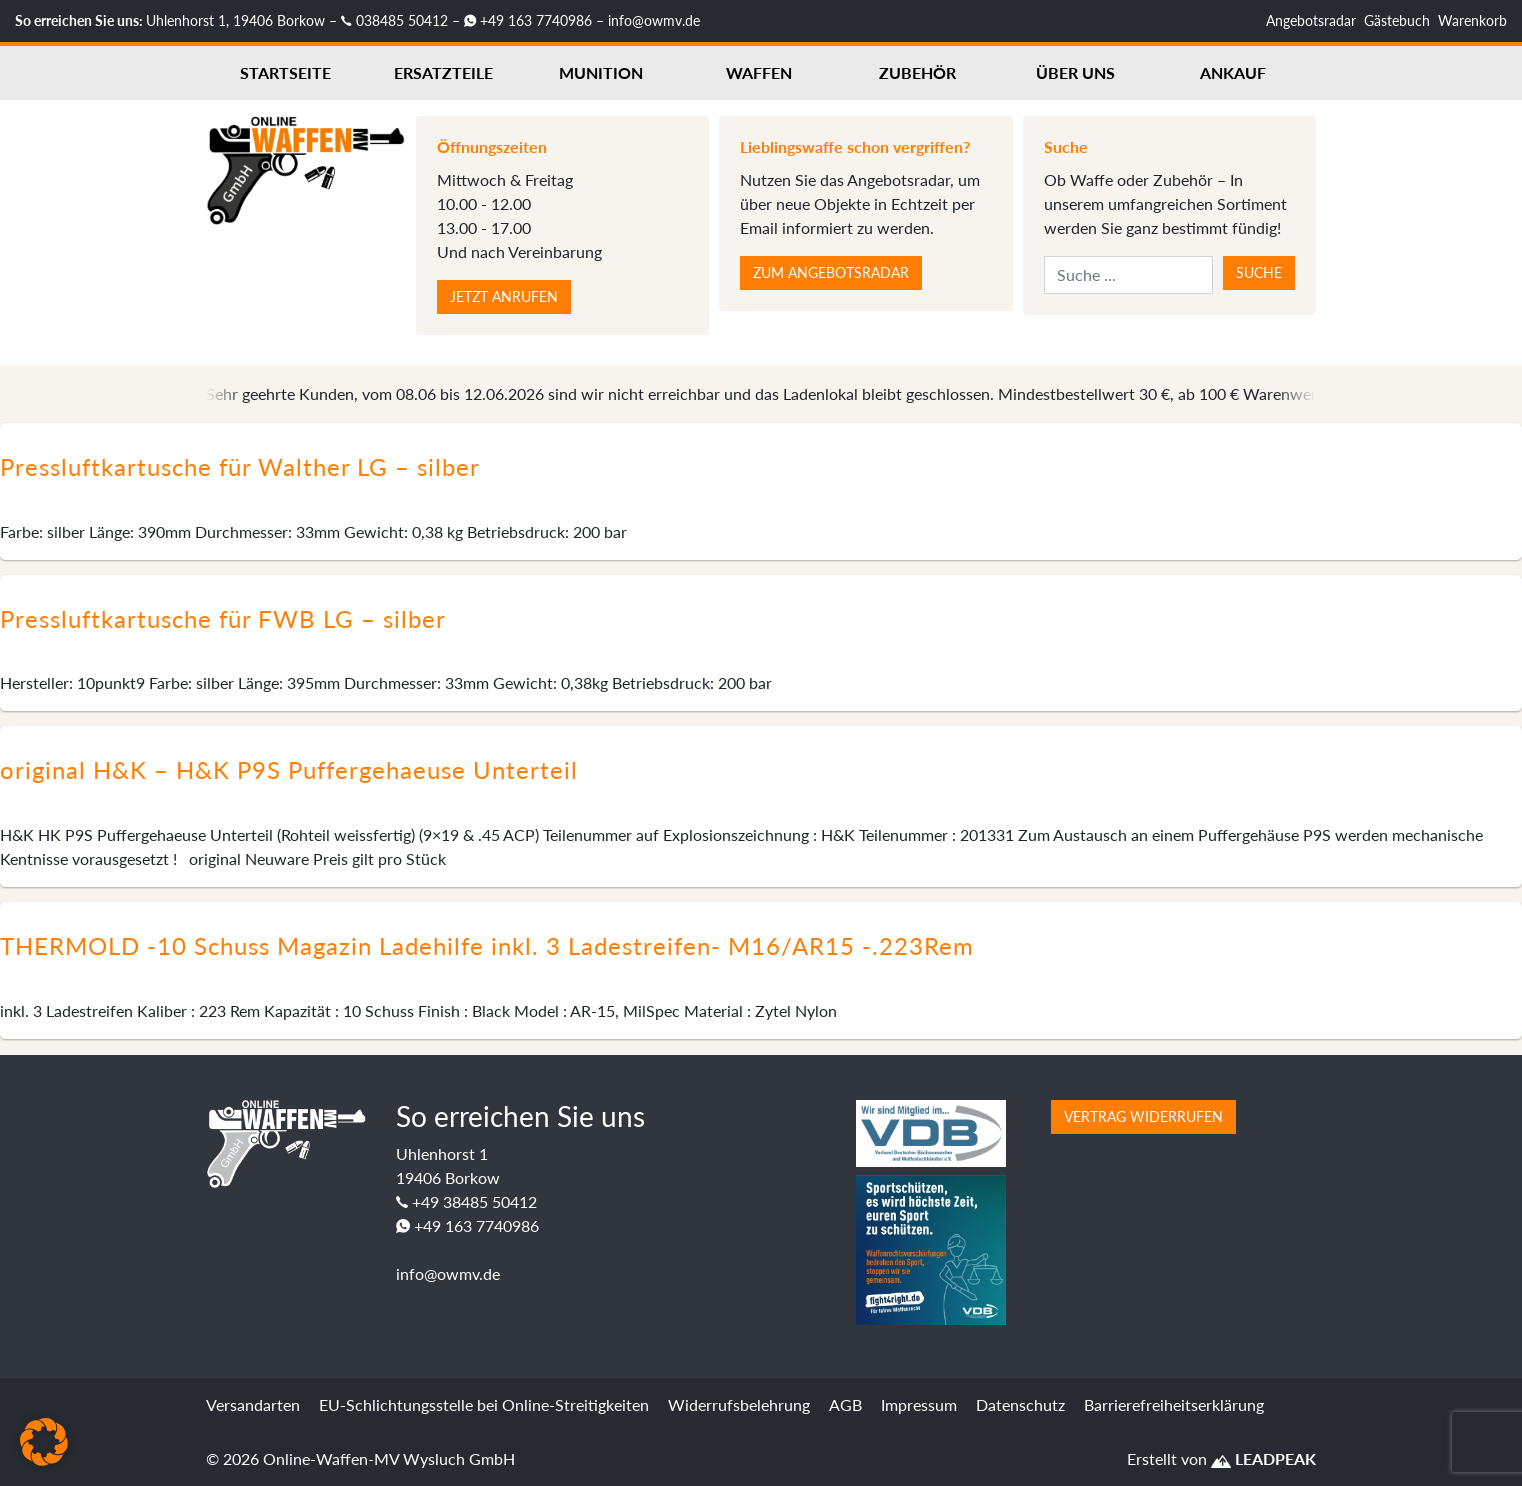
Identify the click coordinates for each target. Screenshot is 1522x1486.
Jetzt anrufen (504, 296)
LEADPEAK (1263, 1458)
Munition (601, 72)
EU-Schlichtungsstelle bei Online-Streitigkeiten (484, 1404)
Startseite (285, 72)
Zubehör (917, 72)
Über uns (1075, 72)
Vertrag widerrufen (1143, 1116)
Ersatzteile (443, 72)
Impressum (919, 1404)
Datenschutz (1020, 1404)
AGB (845, 1404)
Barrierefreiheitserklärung (1174, 1404)
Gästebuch (1397, 20)
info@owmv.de (654, 20)
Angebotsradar (1311, 20)
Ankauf (1233, 72)
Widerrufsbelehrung (739, 1404)
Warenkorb (1472, 20)
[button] (44, 1442)
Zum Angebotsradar (831, 272)
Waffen (759, 72)
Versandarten (253, 1404)
